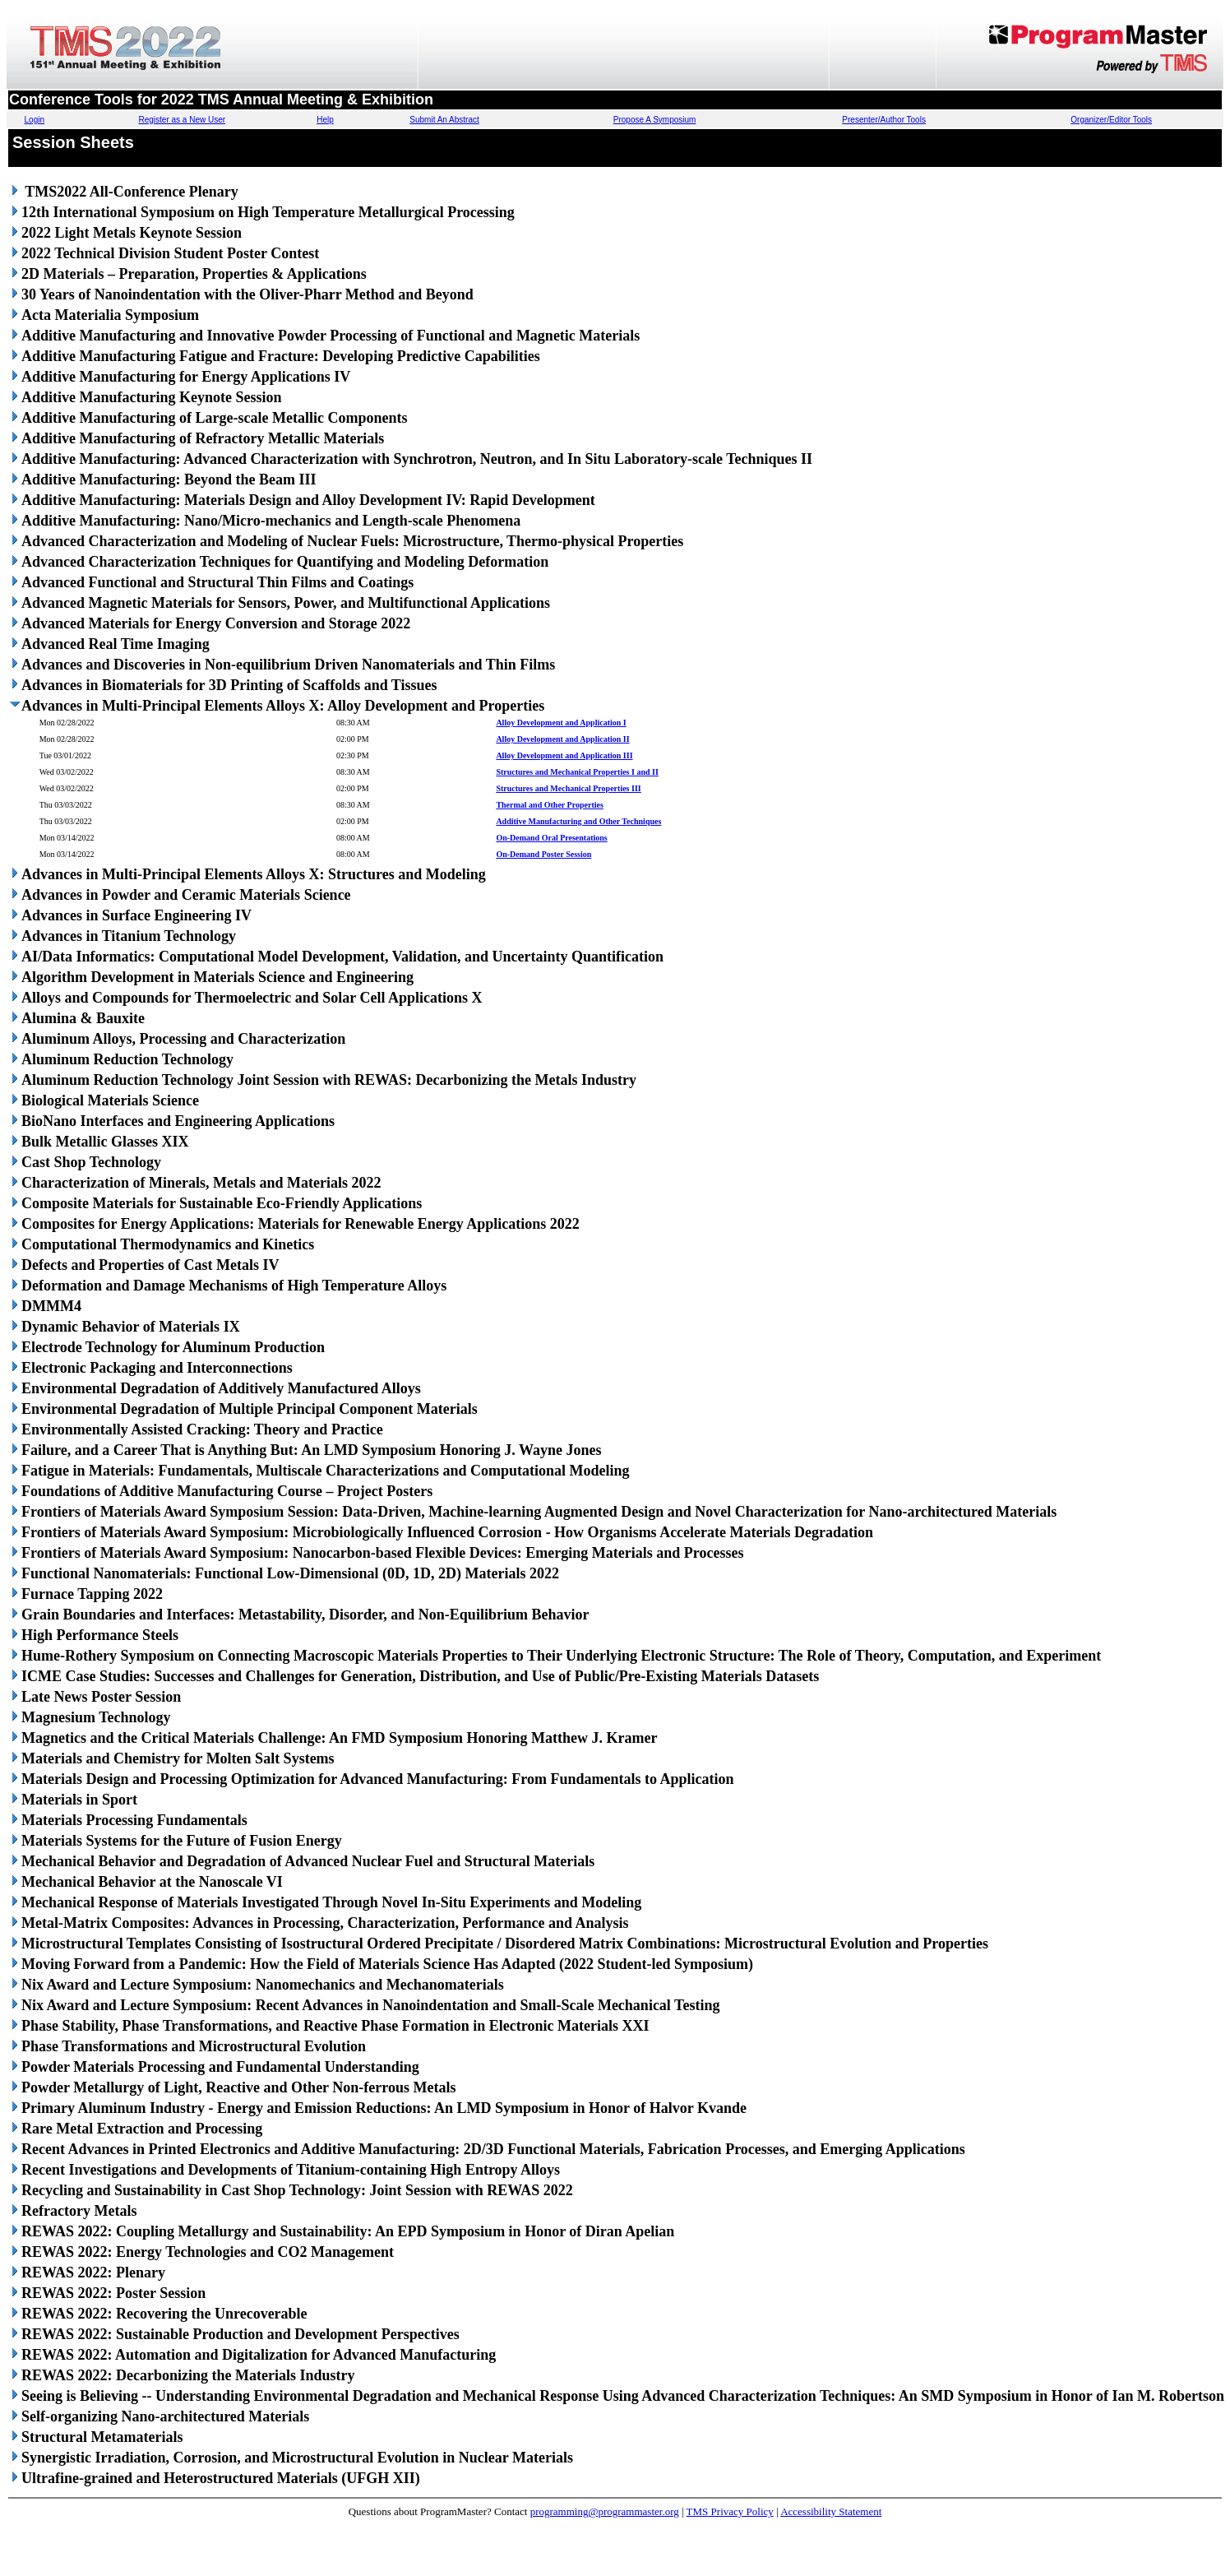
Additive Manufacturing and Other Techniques (578, 821)
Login (34, 119)
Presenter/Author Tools (884, 119)
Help (325, 119)
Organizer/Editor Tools (1111, 119)
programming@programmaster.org (604, 2511)
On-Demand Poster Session (543, 854)
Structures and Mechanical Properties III (568, 788)
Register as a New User (182, 119)
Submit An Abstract (444, 119)
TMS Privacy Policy (730, 2511)
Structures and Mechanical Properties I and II (577, 771)
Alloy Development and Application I (561, 722)
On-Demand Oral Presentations (551, 837)
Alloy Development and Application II (562, 739)
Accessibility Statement (830, 2511)
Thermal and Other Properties (549, 804)
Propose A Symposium (654, 119)
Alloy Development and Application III (564, 755)
